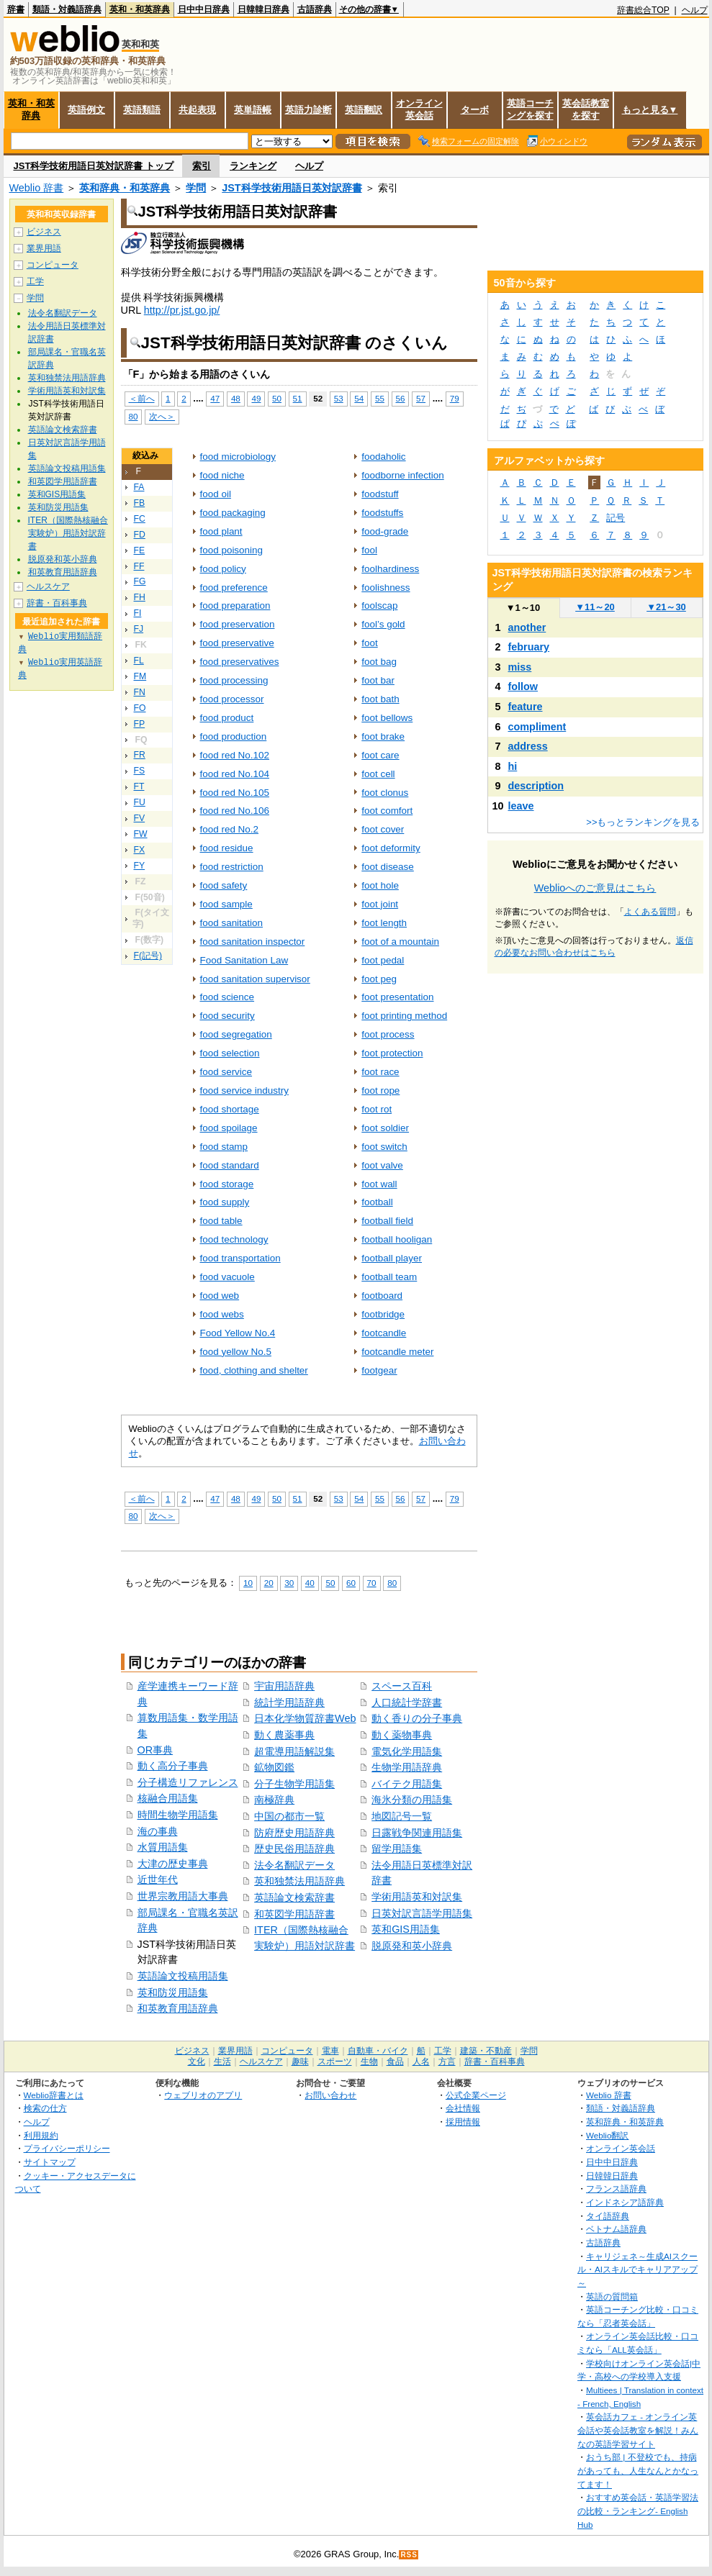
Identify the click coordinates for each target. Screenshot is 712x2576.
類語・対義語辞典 (67, 9)
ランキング (253, 165)
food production (233, 736)
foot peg (379, 979)
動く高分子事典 (173, 1766)
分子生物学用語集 (294, 1784)
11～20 (595, 607)
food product (227, 717)
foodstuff (379, 494)
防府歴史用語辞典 (294, 1832)
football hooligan (396, 1239)
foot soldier (385, 1128)
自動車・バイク (378, 2050)
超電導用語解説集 (294, 1751)
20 (269, 1582)
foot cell (378, 773)
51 (297, 398)
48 (235, 398)
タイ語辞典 (607, 2216)
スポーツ (334, 2061)
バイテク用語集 (406, 1784)
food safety (224, 885)
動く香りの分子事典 (416, 1718)
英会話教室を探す (585, 109)
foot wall (379, 1184)
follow (523, 686)
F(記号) (148, 956)
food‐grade (384, 531)
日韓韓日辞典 (263, 9)
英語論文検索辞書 (294, 1897)
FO (140, 708)
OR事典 (156, 1750)
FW (141, 834)
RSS (409, 2555)
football (376, 1202)
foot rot (376, 1109)
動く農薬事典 (284, 1735)
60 (351, 1582)
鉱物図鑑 (274, 1767)
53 (338, 398)
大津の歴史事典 (173, 1863)
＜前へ (142, 398)
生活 (222, 2061)
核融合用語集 (168, 1798)
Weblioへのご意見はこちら (595, 888)
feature (525, 706)
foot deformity (390, 848)
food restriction (231, 866)
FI (138, 613)
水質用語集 (163, 1847)
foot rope (380, 1090)
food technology (234, 1239)
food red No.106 (234, 810)
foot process (387, 1034)
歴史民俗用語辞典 (294, 1848)
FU (139, 802)
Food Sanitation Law (244, 960)
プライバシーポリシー (67, 2148)
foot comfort (387, 810)
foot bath (380, 699)
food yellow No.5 (235, 1351)
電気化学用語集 (406, 1751)
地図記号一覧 (401, 1816)
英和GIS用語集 (405, 1929)
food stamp (224, 1146)
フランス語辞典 (616, 2188)
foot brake (383, 736)
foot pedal (382, 960)
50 (276, 398)
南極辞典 (274, 1799)
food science (227, 997)
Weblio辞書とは (54, 2095)
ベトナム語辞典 (616, 2228)
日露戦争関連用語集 (416, 1832)
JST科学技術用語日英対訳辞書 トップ (94, 165)
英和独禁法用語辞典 (299, 1881)
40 (310, 1582)
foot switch (384, 1146)
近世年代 (158, 1879)
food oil (215, 494)
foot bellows (387, 717)
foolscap (379, 605)
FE (139, 550)
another (527, 627)
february (529, 647)
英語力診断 (308, 109)
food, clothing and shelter (254, 1370)
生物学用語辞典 (406, 1767)
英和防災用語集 (173, 1992)
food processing (234, 680)
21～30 (666, 607)
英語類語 (142, 109)
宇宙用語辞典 (284, 1686)
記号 (615, 517)
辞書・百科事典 (57, 603)
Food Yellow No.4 (238, 1333)
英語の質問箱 (612, 2296)
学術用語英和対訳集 (416, 1896)
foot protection (392, 1053)
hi (513, 766)
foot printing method (404, 1015)
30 (289, 1582)
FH (139, 597)
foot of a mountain (400, 941)
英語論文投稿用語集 (183, 1976)
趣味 (300, 2061)
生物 (369, 2061)
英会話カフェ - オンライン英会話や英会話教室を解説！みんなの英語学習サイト (637, 2430)
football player (391, 1258)
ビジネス (44, 232)
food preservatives (239, 661)
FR (139, 755)
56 (400, 398)
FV (139, 818)
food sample (226, 904)
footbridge (383, 1314)
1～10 (523, 607)
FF (139, 566)
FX (139, 850)
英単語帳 (252, 109)
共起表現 (197, 109)
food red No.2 (229, 829)
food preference (234, 587)
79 (454, 398)
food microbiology (238, 456)
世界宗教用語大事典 (183, 1896)
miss (520, 667)
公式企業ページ (476, 2095)
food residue (226, 848)
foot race (380, 1071)
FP (139, 724)
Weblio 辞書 (36, 188)
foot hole (380, 885)
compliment (537, 727)
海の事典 (158, 1831)
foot (369, 643)
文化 (196, 2061)
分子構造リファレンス (188, 1782)
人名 (421, 2061)
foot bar (378, 680)
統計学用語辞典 (289, 1702)
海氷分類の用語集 (411, 1799)
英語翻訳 (363, 109)
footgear (379, 1370)
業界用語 (44, 248)
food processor (232, 699)
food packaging (233, 512)
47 (215, 398)
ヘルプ (695, 10)
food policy (223, 568)
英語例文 (86, 109)
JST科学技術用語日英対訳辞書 (291, 188)
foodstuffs (382, 512)
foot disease (387, 866)
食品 (395, 2061)
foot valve (382, 1165)
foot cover (382, 829)
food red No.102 (234, 755)
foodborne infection (402, 475)
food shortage (229, 1109)
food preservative (237, 643)
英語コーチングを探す (530, 109)
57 (420, 398)
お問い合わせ (330, 2095)
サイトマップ (50, 2162)
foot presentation (397, 997)
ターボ (475, 109)
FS (139, 771)
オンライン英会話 (419, 109)
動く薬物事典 (401, 1735)
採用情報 (463, 2121)
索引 (201, 165)
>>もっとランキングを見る (643, 822)
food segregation (236, 1034)
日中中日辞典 (204, 9)
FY (139, 866)
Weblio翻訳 (607, 2135)
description (536, 786)
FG (140, 581)
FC (139, 519)
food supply (225, 1202)
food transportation (240, 1258)
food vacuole (227, 1276)
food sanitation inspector (252, 941)
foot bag (379, 661)
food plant (221, 531)
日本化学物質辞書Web (305, 1718)
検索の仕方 (45, 2108)
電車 (330, 2050)
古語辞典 (314, 9)
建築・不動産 (486, 2050)
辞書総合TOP (643, 10)
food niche (222, 475)
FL (139, 661)
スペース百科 (401, 1686)
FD (139, 535)
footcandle (383, 1333)
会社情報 (463, 2108)
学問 (196, 188)
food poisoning (231, 550)
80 (133, 416)
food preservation (237, 624)
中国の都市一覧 (289, 1816)
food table (221, 1220)
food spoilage (229, 1128)
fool (369, 550)
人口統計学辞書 (406, 1702)
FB (139, 503)
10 (248, 1582)
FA (139, 487)
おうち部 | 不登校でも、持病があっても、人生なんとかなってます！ (637, 2470)
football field (387, 1220)
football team (389, 1276)
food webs (222, 1314)
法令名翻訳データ (294, 1865)
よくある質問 (650, 912)
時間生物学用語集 (178, 1814)
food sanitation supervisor (255, 979)
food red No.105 (234, 792)
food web (220, 1295)
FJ (139, 629)
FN (139, 692)
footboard (381, 1295)
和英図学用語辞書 (294, 1914)
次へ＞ (162, 416)
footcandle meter (397, 1351)
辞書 (15, 9)
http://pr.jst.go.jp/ (182, 310)
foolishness (385, 587)
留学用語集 (396, 1848)
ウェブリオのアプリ (203, 2095)
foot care (380, 755)
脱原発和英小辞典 (411, 1945)
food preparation (235, 605)
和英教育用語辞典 (178, 2008)
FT (139, 786)
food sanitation (231, 922)
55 (379, 398)
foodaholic (383, 456)
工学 (35, 281)
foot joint (379, 904)
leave (521, 806)
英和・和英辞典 (139, 9)
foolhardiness (390, 568)
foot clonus (384, 792)
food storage (227, 1184)
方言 (447, 2061)
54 (359, 398)
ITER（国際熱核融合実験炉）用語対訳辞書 (68, 533)
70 (372, 1582)
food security (227, 1015)
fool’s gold (383, 624)
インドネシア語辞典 (625, 2202)
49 (256, 398)
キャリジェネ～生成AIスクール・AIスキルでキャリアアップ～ (637, 2269)
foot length (384, 922)
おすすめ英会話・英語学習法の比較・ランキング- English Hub (637, 2511)
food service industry (244, 1090)
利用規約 (41, 2135)
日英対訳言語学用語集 (421, 1913)
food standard (229, 1165)
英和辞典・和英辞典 (124, 188)
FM (140, 676)
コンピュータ (52, 265)
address (528, 746)
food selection (230, 1053)
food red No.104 (234, 773)
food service (226, 1071)
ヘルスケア (48, 586)
